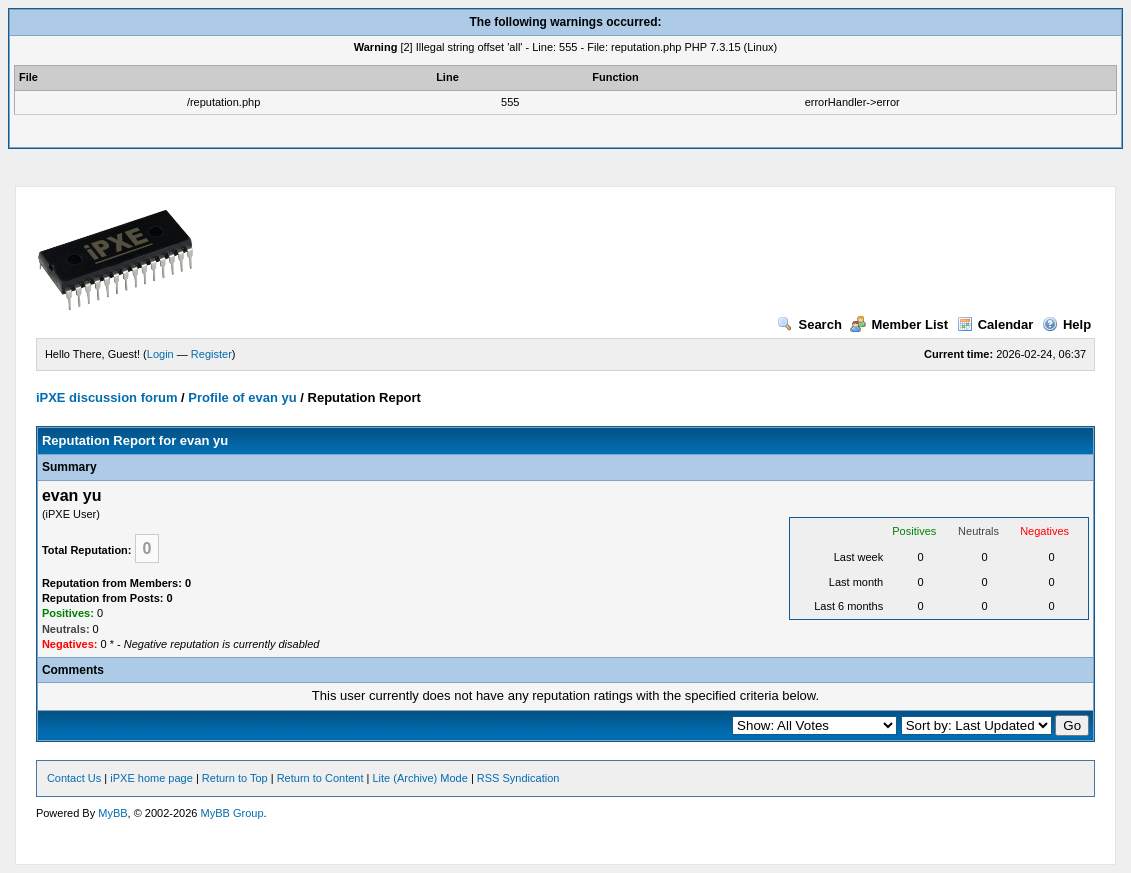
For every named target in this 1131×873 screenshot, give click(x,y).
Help (1066, 324)
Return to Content (320, 778)
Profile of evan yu (242, 397)
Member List (899, 324)
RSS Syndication (518, 778)
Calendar (995, 324)
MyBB (112, 813)
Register (211, 354)
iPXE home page (151, 778)
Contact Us (74, 778)
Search (809, 324)
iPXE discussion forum (107, 397)
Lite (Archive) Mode (419, 778)
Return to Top (235, 778)
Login (160, 354)
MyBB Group (232, 813)
